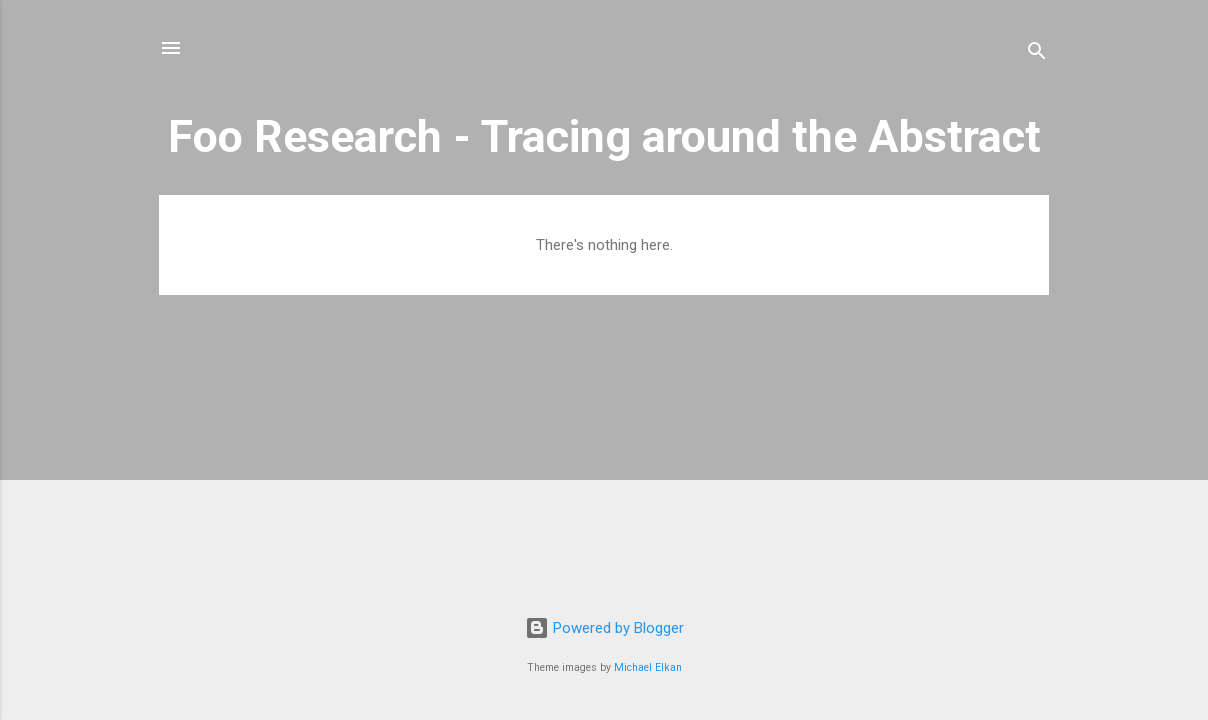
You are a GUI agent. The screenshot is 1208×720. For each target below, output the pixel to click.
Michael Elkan (648, 667)
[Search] (1037, 54)
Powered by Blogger (604, 628)
